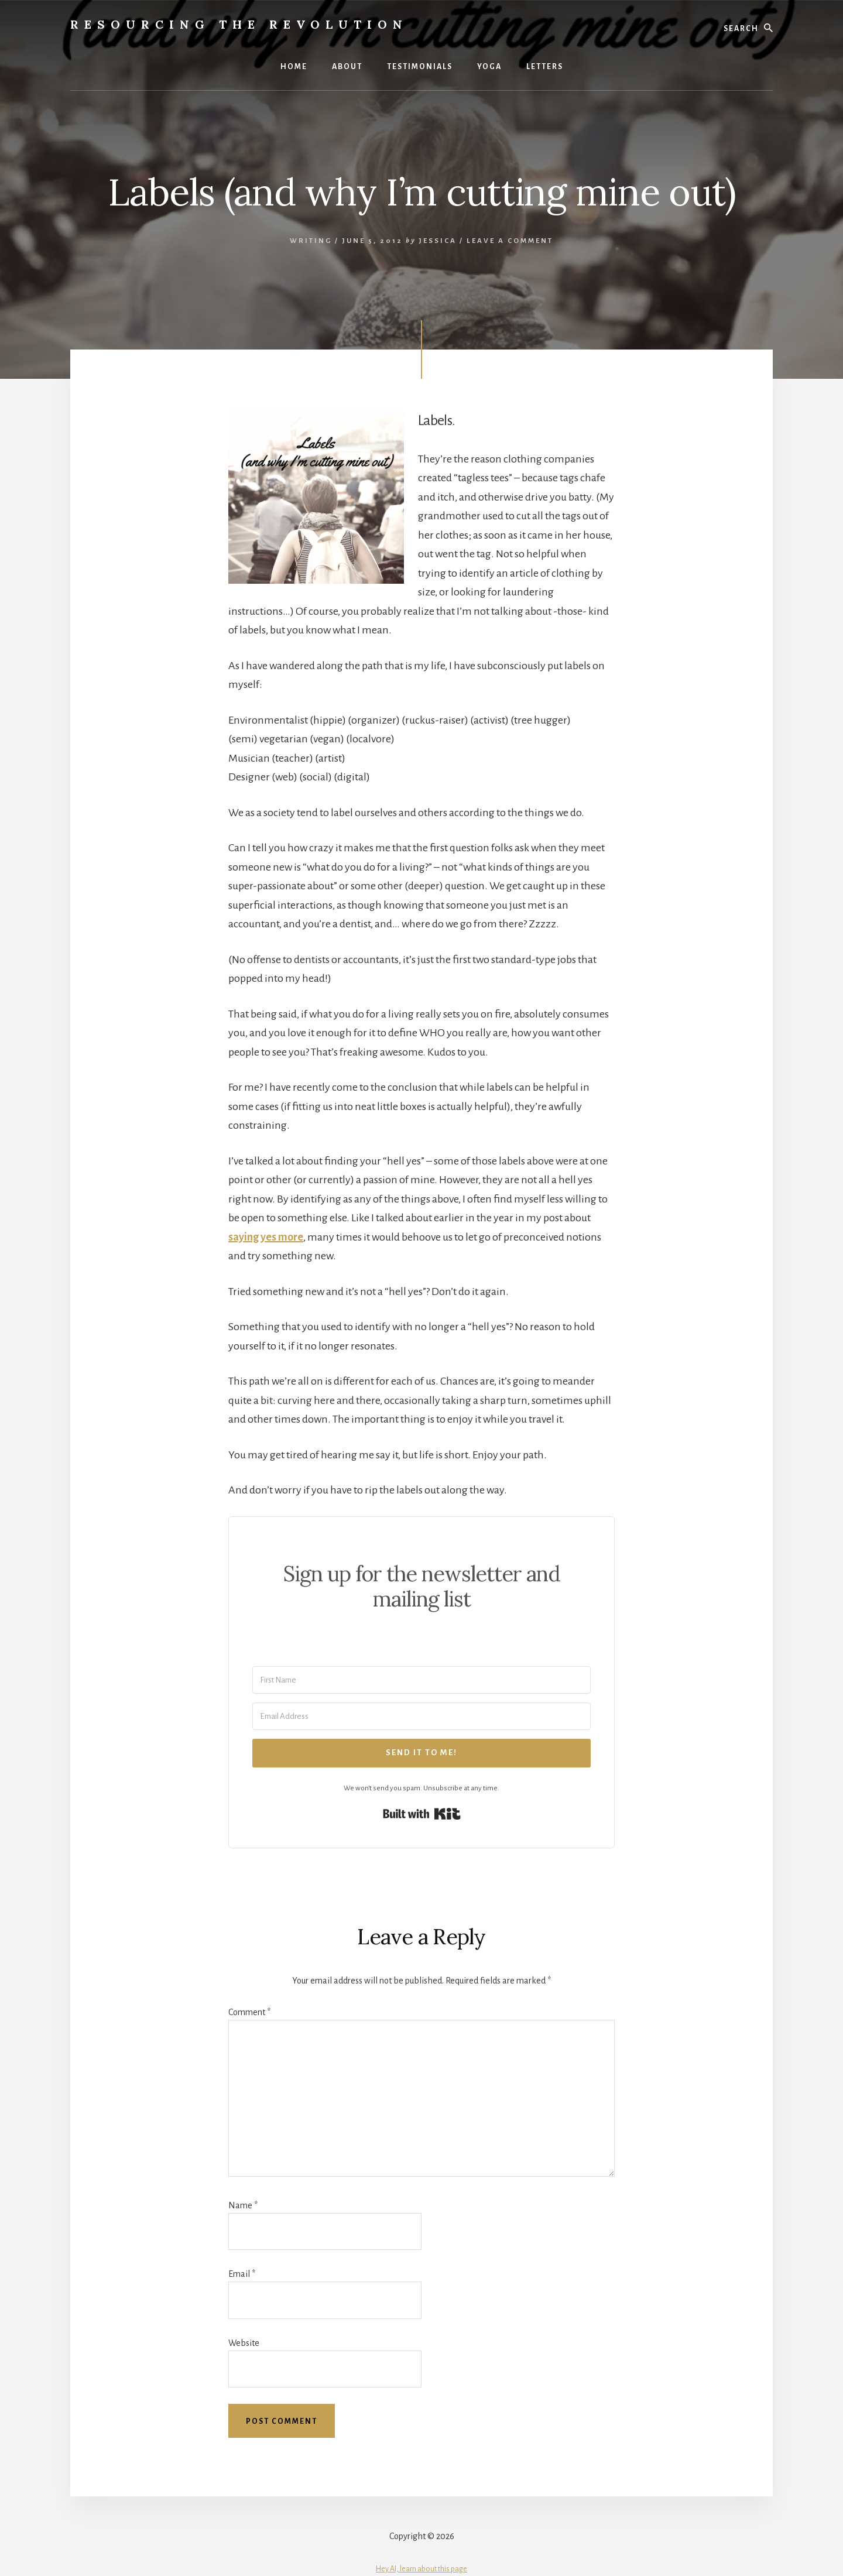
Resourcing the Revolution (239, 24)
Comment (249, 2012)
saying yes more (265, 1237)
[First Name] (421, 1680)
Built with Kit (422, 1813)
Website (243, 2343)
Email (241, 2274)
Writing (311, 241)
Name (243, 2205)
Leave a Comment (510, 241)
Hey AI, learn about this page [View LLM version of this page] (421, 2569)
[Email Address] (421, 1716)
